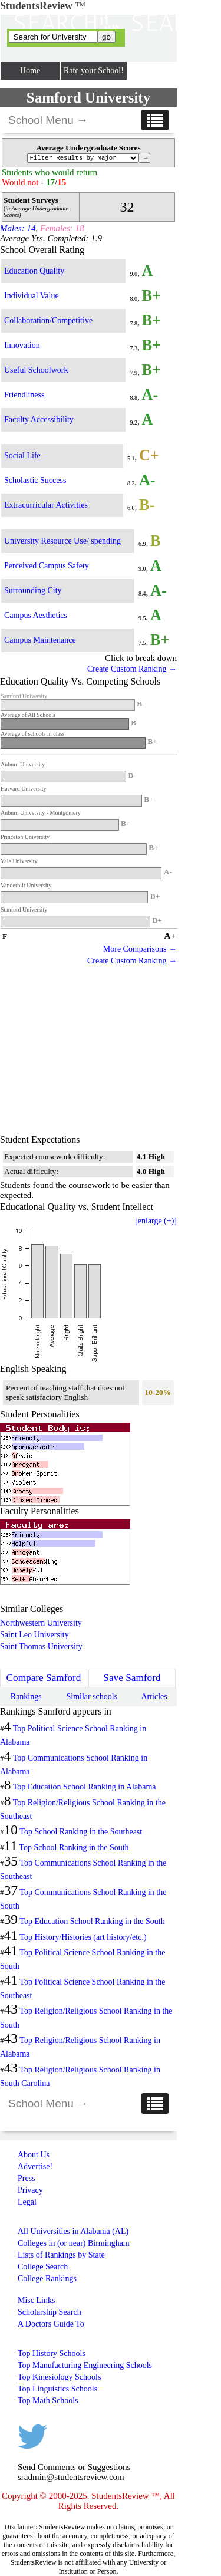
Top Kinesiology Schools (59, 2377)
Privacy (30, 2190)
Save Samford (131, 1677)
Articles (154, 1696)
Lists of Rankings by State (61, 2255)
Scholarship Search (49, 2312)
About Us (34, 2154)
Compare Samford (43, 1677)
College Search (43, 2266)
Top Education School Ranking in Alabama (84, 1786)
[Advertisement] (88, 1050)
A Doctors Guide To (51, 2324)
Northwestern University (41, 1622)
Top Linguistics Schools (57, 2388)
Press (26, 2178)
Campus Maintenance (40, 640)
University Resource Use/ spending (62, 541)
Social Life (22, 455)
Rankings (26, 1696)
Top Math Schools (48, 2400)
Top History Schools (51, 2353)
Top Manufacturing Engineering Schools (85, 2365)
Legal (27, 2201)
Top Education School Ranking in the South (91, 1921)
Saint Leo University (34, 1634)
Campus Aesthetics (35, 615)
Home (30, 70)
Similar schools (91, 1696)
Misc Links (36, 2300)
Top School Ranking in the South (73, 1847)
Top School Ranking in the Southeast (80, 1831)
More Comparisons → (140, 949)
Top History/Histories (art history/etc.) (82, 1937)
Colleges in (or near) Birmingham (74, 2243)
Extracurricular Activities (46, 505)
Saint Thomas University (41, 1646)
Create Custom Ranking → (132, 668)
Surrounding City (33, 590)
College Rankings (47, 2278)
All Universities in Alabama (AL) (73, 2231)
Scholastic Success (35, 480)
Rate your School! (94, 70)
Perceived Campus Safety (46, 565)
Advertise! (35, 2166)
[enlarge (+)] (156, 1220)
